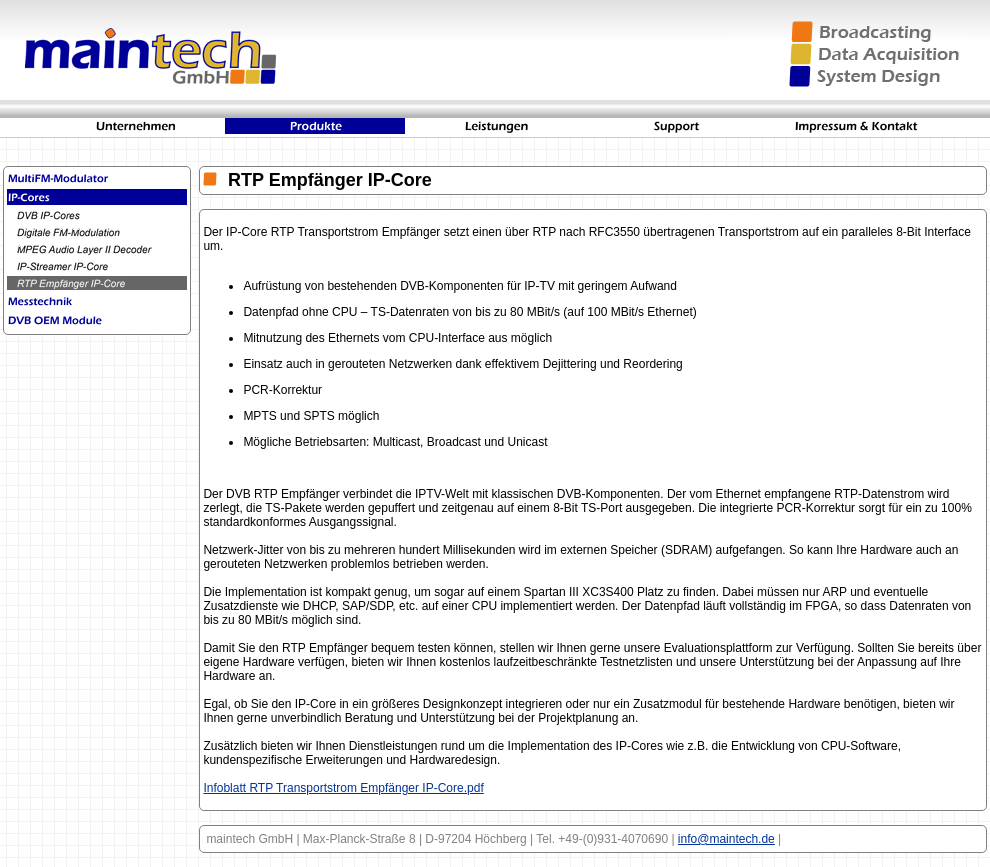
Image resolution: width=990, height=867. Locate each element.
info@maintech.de (726, 839)
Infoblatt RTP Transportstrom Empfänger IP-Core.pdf (343, 788)
